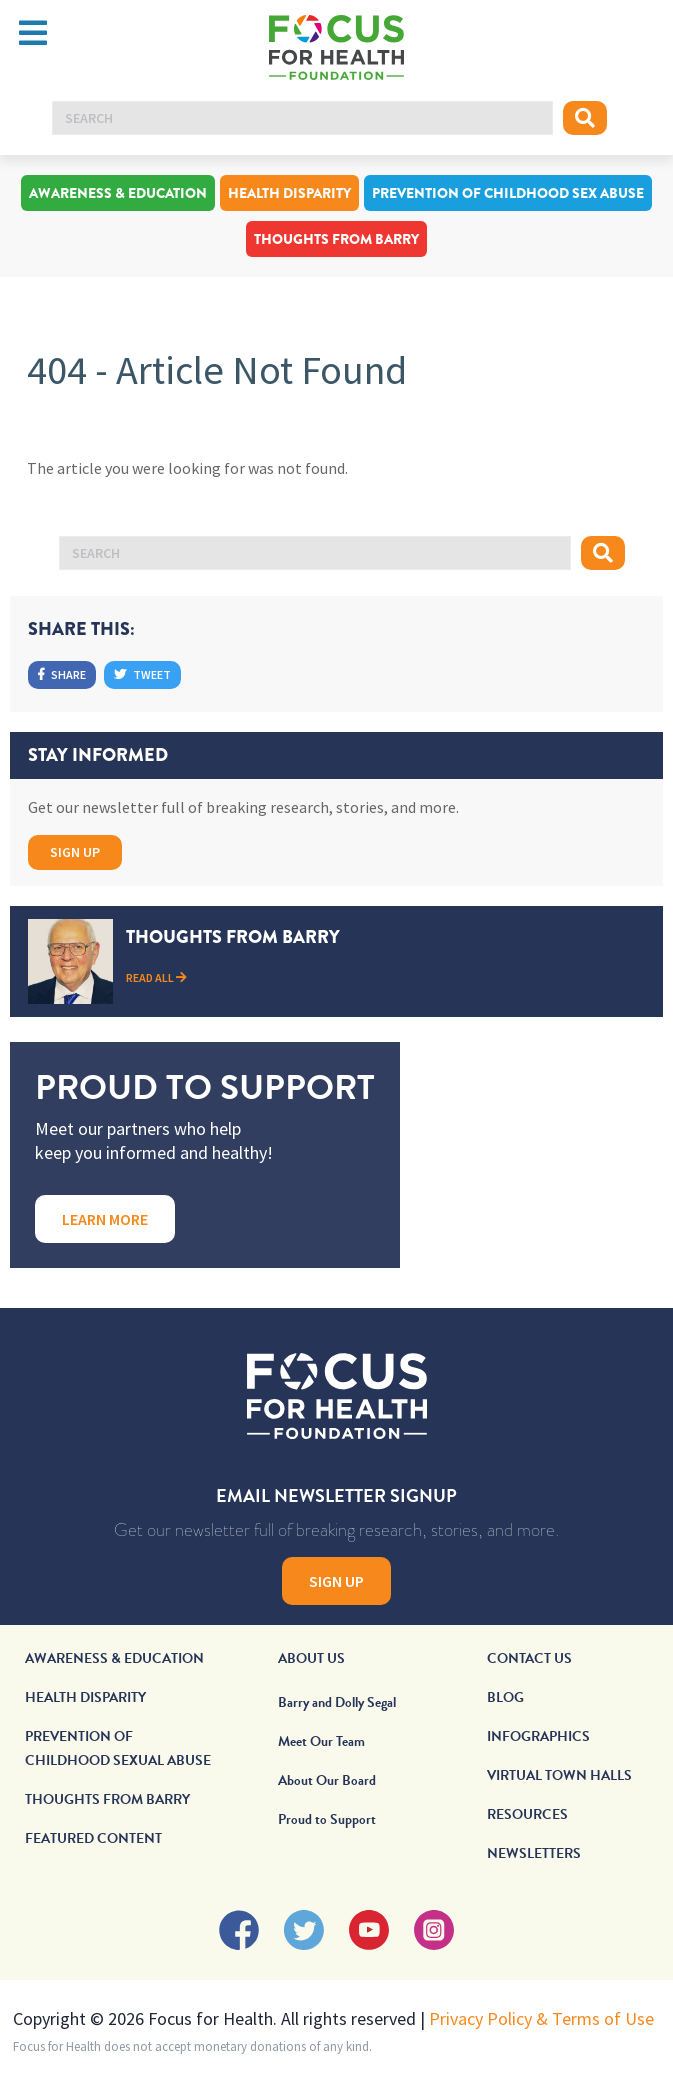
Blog (505, 1697)
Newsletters (534, 1853)
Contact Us (529, 1658)
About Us (311, 1658)
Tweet (142, 674)
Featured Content (93, 1838)
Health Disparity (289, 193)
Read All (156, 977)
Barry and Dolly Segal (337, 1702)
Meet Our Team (321, 1741)
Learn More (105, 1219)
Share (62, 674)
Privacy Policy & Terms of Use (541, 2018)
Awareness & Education (118, 193)
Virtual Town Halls (559, 1775)
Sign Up (75, 852)
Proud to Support (327, 1819)
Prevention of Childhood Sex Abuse (508, 193)
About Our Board (327, 1780)
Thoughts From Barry (336, 239)
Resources (527, 1814)
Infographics (538, 1736)
